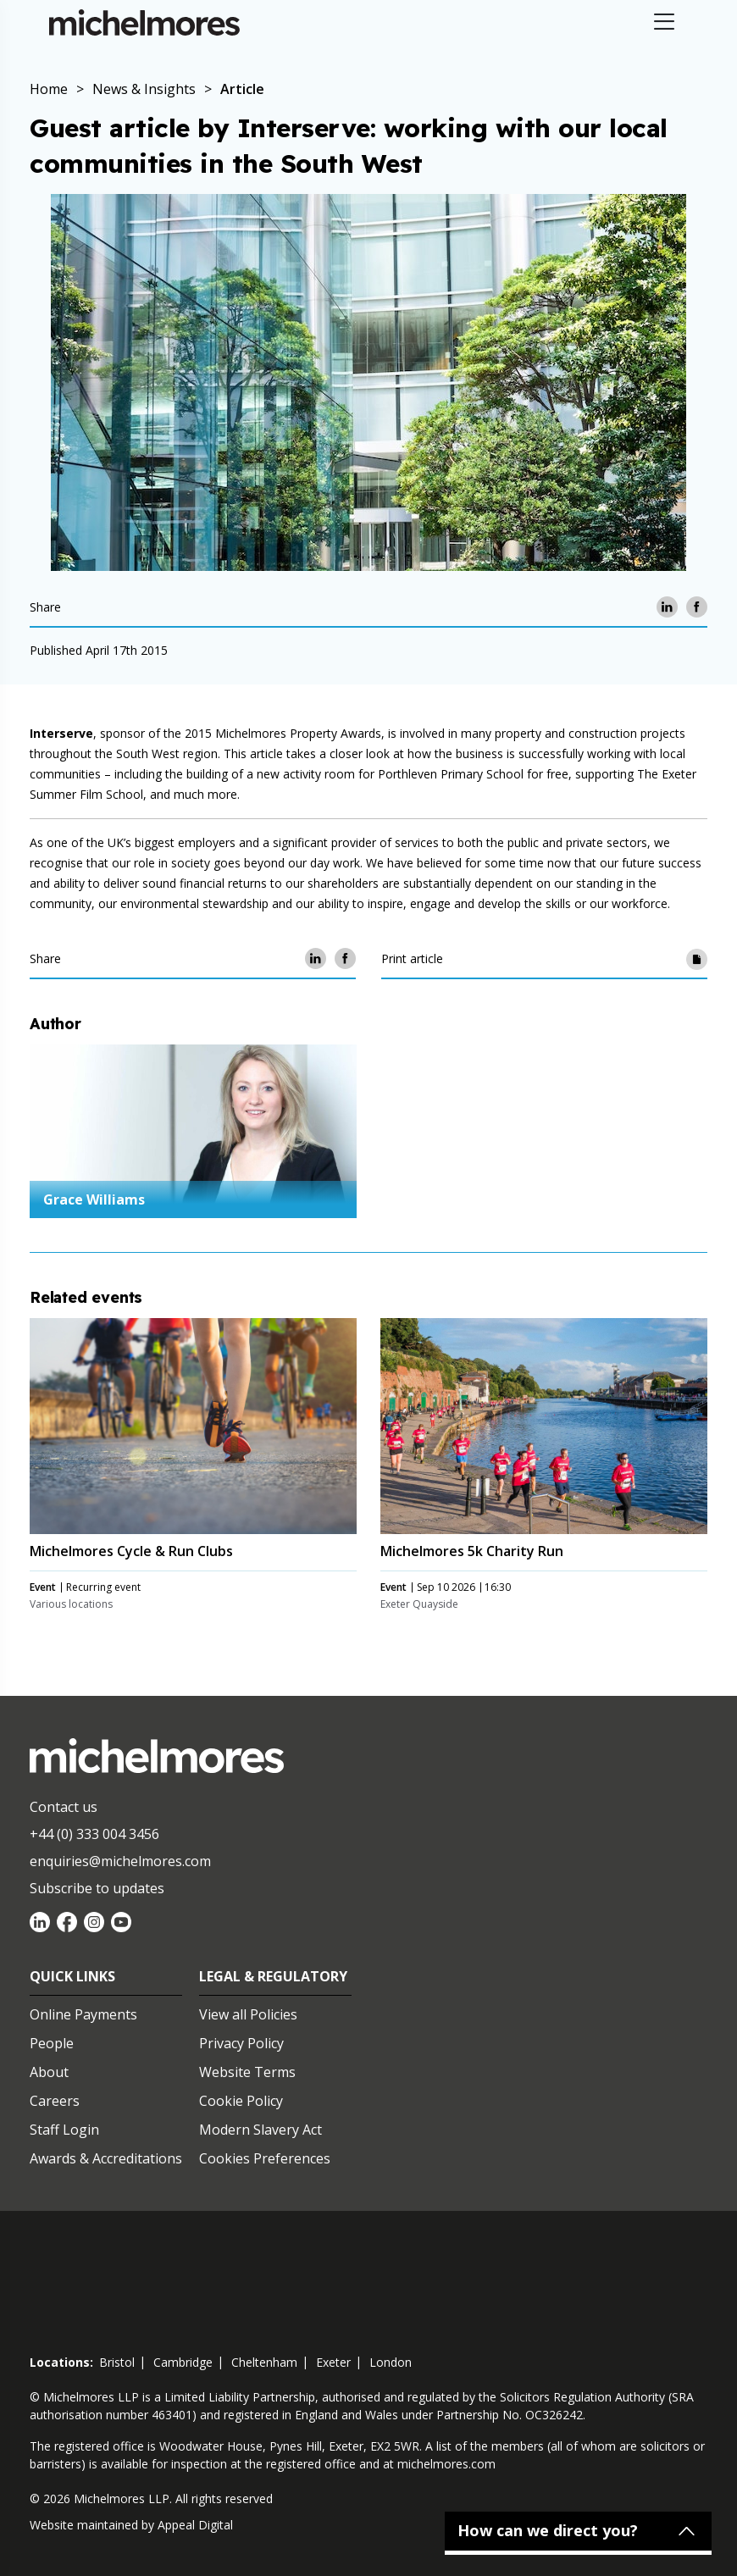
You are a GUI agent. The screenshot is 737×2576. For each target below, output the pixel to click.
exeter (333, 2362)
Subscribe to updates (97, 1888)
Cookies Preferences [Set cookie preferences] (264, 2158)
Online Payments (83, 2014)
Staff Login (64, 2129)
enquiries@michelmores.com (120, 1861)
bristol (117, 2362)
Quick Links (72, 1976)
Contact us (63, 1807)
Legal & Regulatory (273, 1976)
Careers (55, 2100)
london (390, 2362)
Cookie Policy (241, 2100)
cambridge (183, 2362)
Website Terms (247, 2072)
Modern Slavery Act (260, 2129)
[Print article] (696, 958)
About (49, 2072)
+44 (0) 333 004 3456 (94, 1834)
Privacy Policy (241, 2043)
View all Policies (248, 2014)
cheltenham (264, 2362)
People (52, 2043)
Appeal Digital (195, 2525)
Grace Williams (94, 1199)
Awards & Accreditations (106, 2158)
